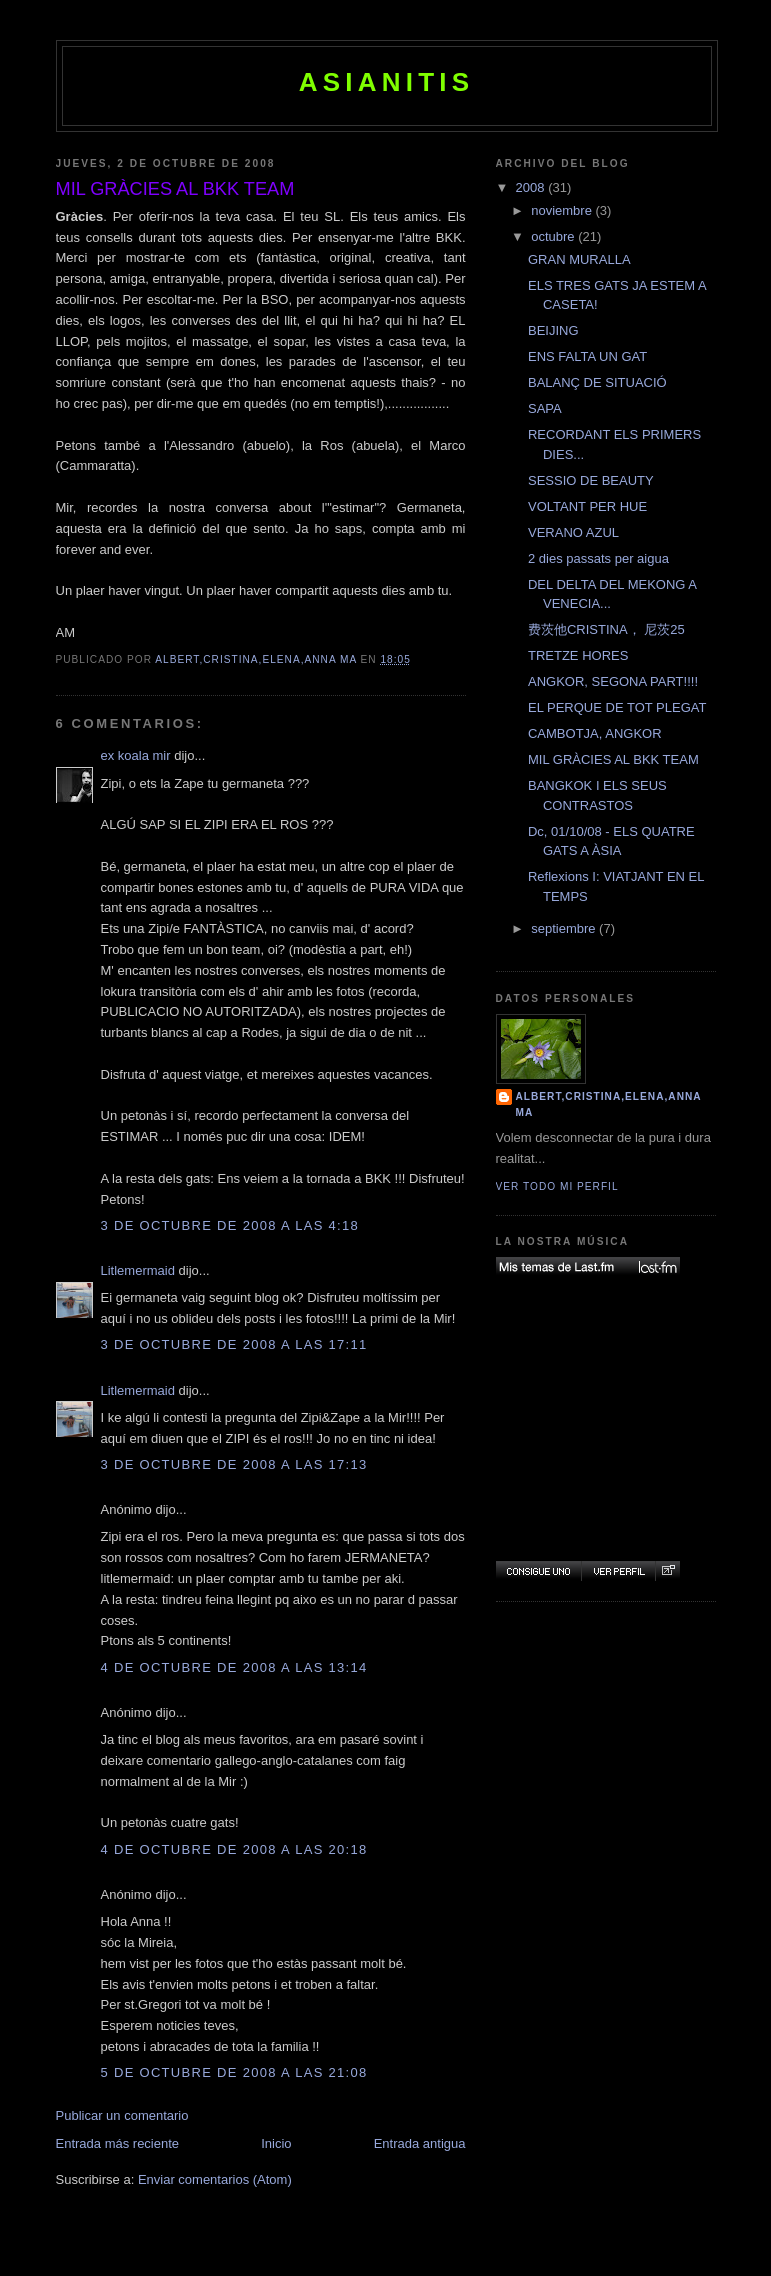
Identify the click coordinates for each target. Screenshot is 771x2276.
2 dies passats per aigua (598, 558)
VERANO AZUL (573, 532)
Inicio (276, 2143)
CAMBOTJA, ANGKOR (595, 733)
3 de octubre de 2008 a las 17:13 (234, 1464)
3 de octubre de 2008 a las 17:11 (234, 1344)
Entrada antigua (420, 2143)
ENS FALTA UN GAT (587, 356)
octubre (554, 236)
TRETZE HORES (578, 655)
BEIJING (553, 330)
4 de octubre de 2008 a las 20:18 (234, 1849)
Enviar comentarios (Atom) (215, 2179)
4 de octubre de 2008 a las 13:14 (234, 1667)
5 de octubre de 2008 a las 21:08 (234, 2072)
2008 (532, 187)
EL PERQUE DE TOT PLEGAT (617, 707)
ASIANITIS (386, 82)
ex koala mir (136, 755)
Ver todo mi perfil (557, 1186)
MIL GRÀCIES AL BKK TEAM (613, 759)
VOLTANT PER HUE (587, 506)
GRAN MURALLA (579, 259)
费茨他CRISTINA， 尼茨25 (606, 629)
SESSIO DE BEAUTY (591, 480)
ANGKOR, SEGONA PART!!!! (613, 681)
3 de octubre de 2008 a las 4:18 (230, 1225)
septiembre (565, 928)
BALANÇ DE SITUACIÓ (597, 382)
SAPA (545, 408)
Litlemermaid (138, 1270)
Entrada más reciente (118, 2143)
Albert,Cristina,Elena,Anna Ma (609, 1104)
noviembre (563, 210)
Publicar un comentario (122, 2115)
